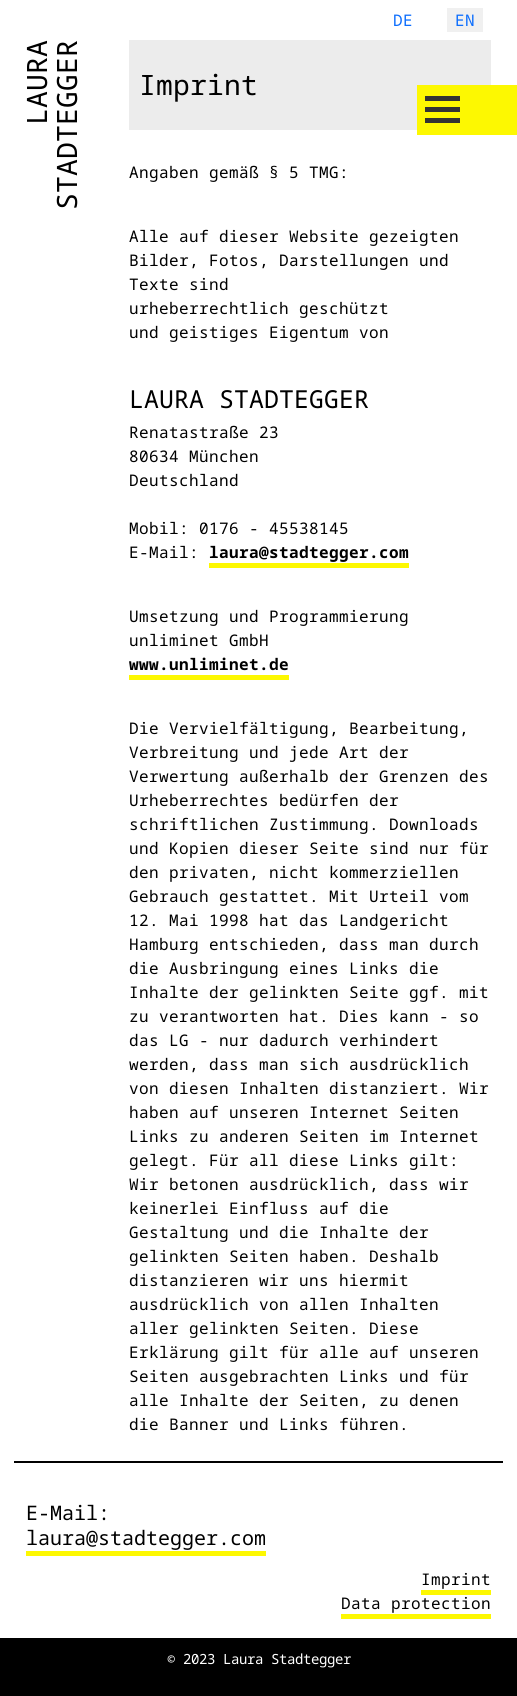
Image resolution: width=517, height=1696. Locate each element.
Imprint (456, 1579)
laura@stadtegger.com (309, 552)
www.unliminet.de (209, 664)
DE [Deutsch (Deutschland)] (403, 20)
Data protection (416, 1603)
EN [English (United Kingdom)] (465, 20)
